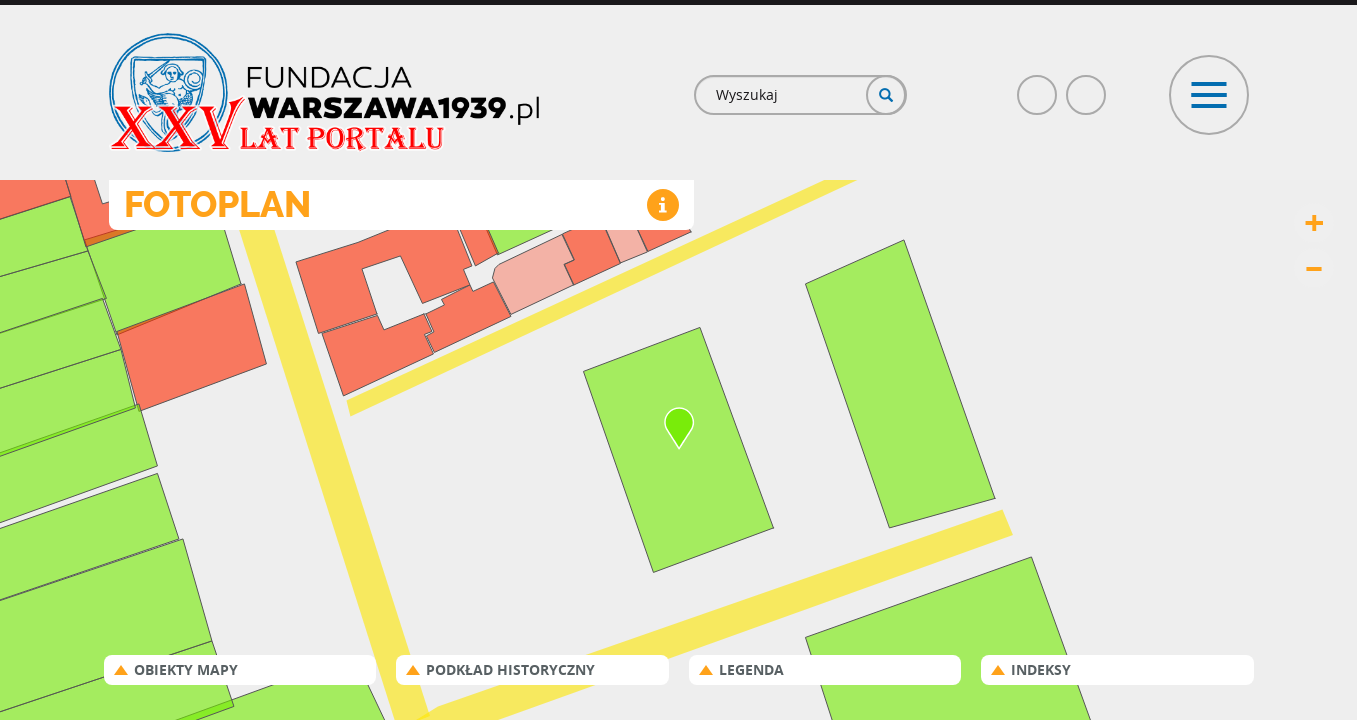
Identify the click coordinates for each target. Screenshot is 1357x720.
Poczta (1087, 86)
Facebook (1038, 86)
